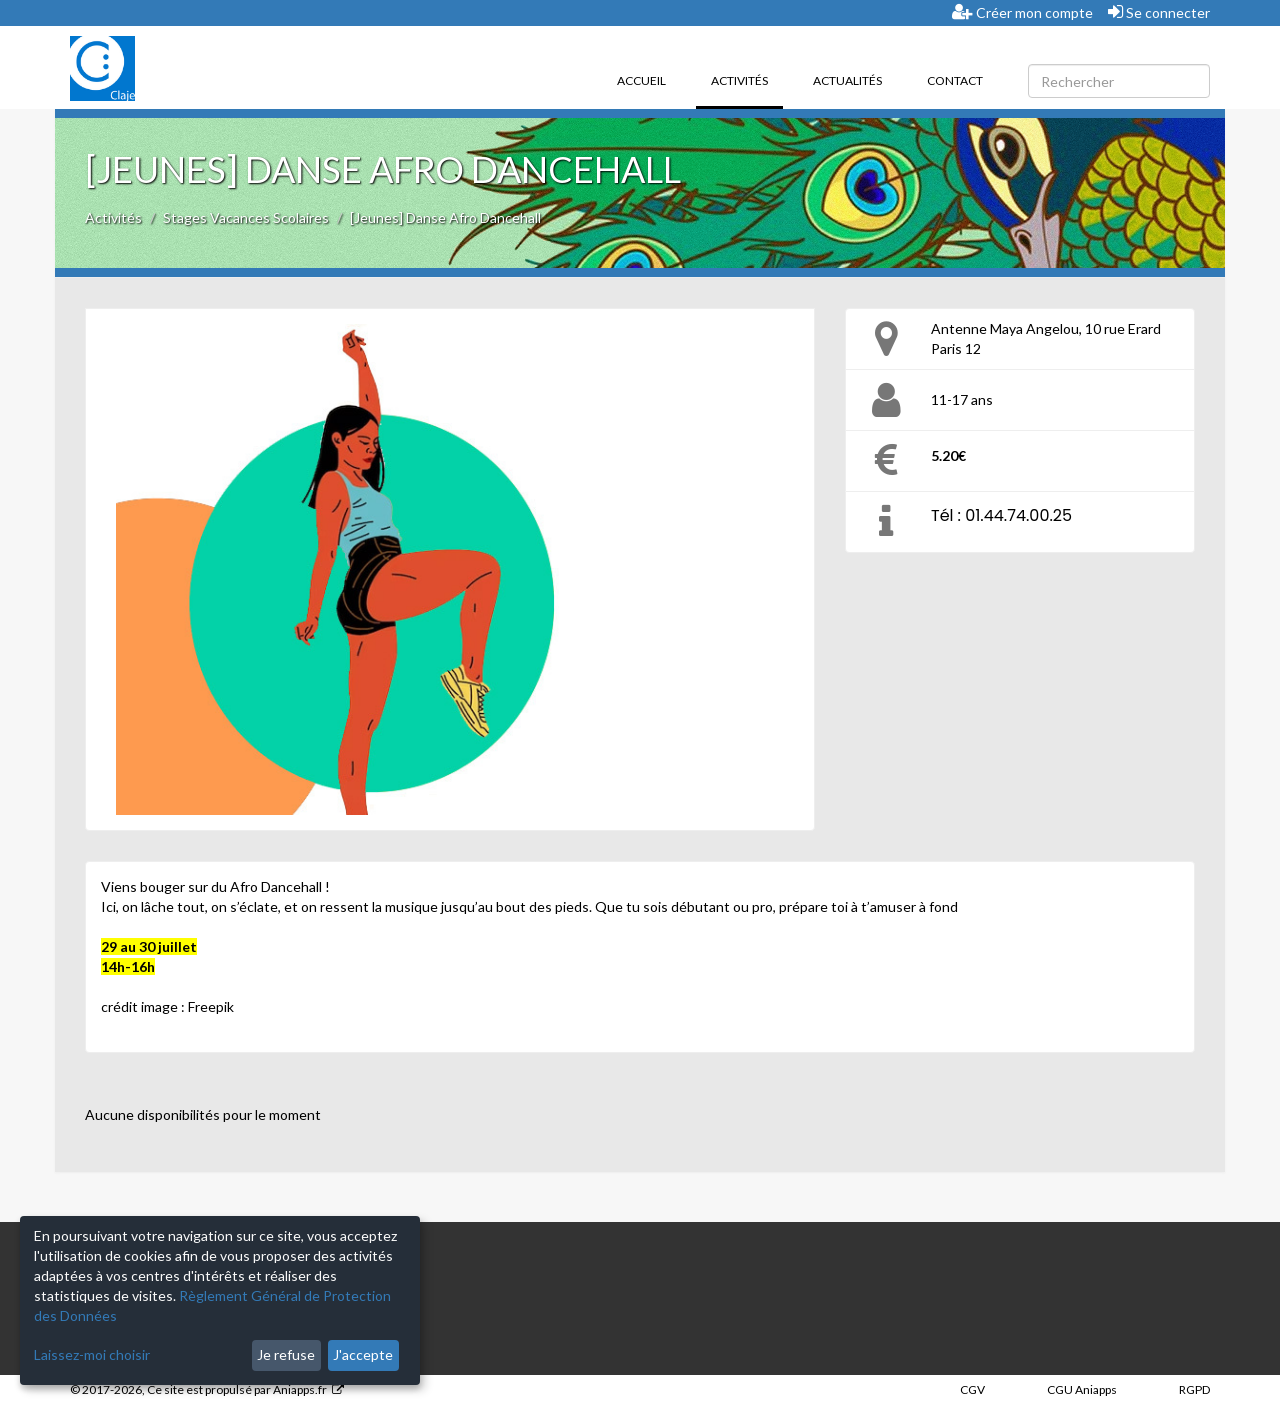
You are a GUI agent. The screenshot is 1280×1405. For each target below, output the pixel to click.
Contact (955, 80)
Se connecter (1159, 12)
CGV (972, 1389)
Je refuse (286, 1354)
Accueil (641, 80)
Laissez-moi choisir (92, 1354)
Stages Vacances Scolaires (246, 217)
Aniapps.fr (300, 1389)
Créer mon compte (1022, 12)
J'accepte (363, 1354)
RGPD (1194, 1389)
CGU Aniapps (1082, 1389)
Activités (747, 79)
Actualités (847, 80)
